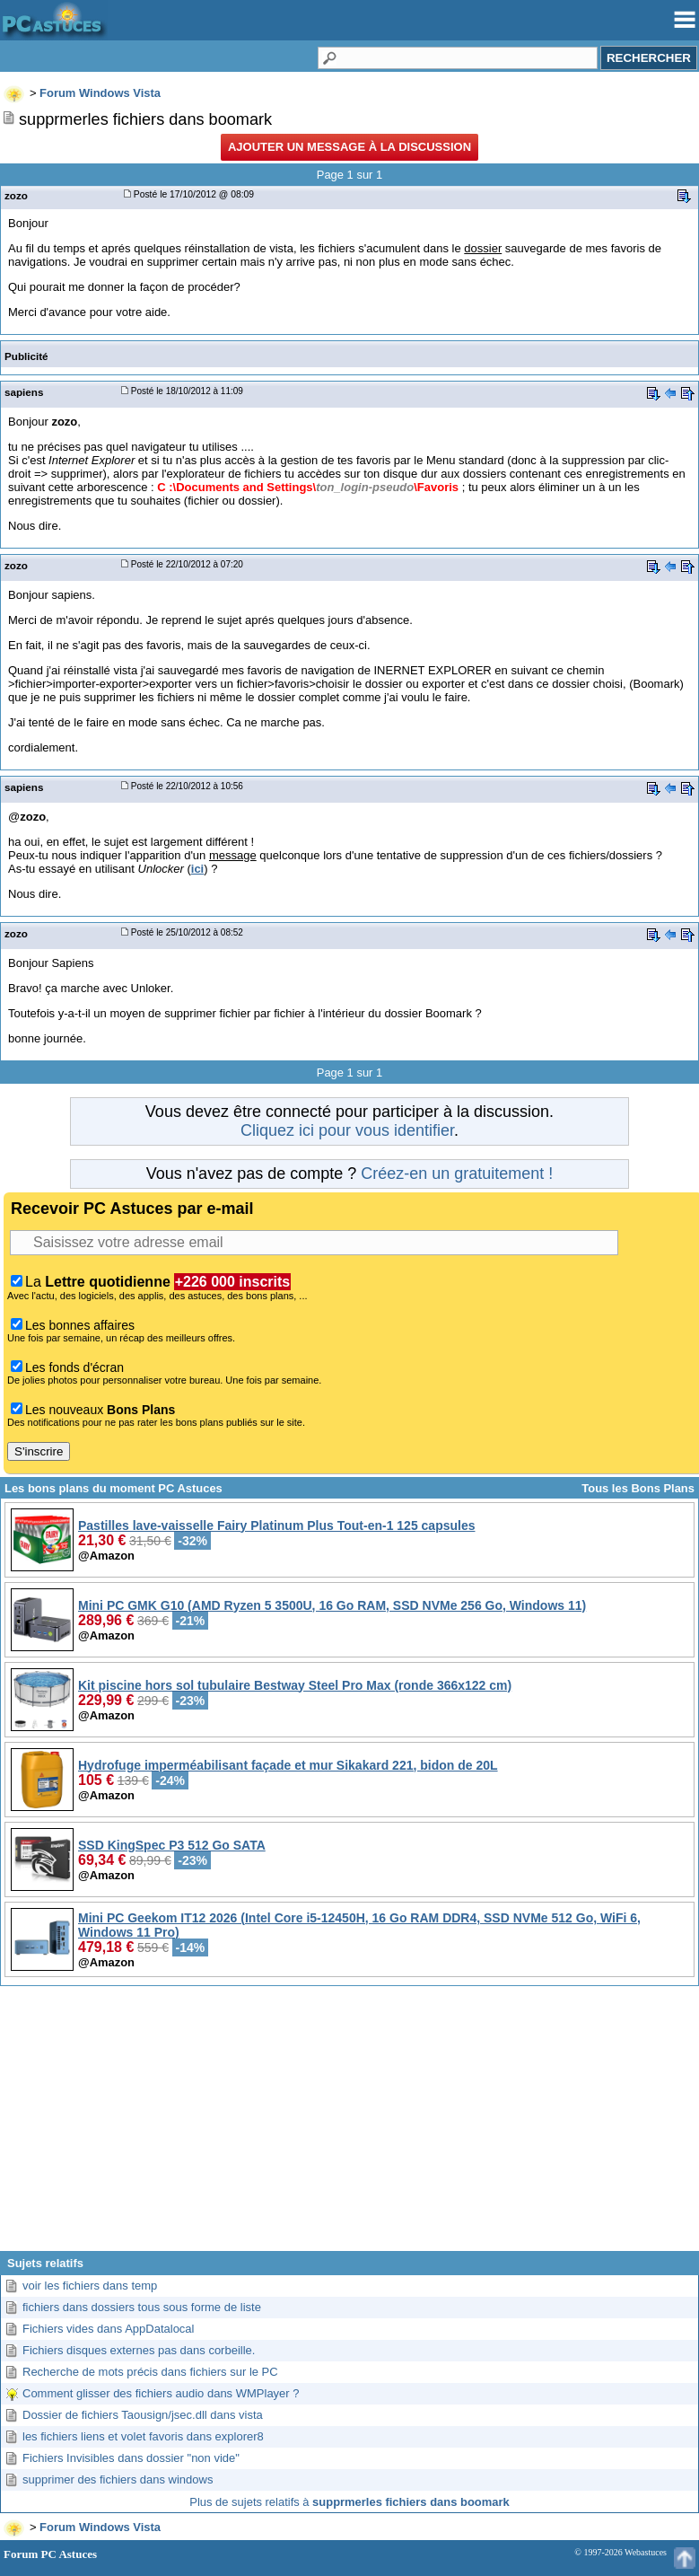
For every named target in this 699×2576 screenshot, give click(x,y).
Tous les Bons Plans (638, 1488)
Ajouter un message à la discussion (349, 147)
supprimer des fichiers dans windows (117, 2479)
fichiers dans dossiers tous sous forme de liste (141, 2307)
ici (197, 868)
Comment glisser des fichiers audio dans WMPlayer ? (161, 2393)
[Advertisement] (349, 2125)
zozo (16, 195)
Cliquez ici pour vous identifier (347, 1130)
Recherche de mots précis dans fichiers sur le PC (150, 2371)
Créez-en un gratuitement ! (457, 1173)
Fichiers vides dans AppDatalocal (108, 2328)
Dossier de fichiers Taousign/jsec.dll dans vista (142, 2415)
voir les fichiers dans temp (89, 2285)
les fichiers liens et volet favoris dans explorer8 (143, 2436)
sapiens (23, 392)
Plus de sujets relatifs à (349, 2502)
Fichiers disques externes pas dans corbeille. (138, 2350)
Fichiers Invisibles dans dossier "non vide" (131, 2458)
